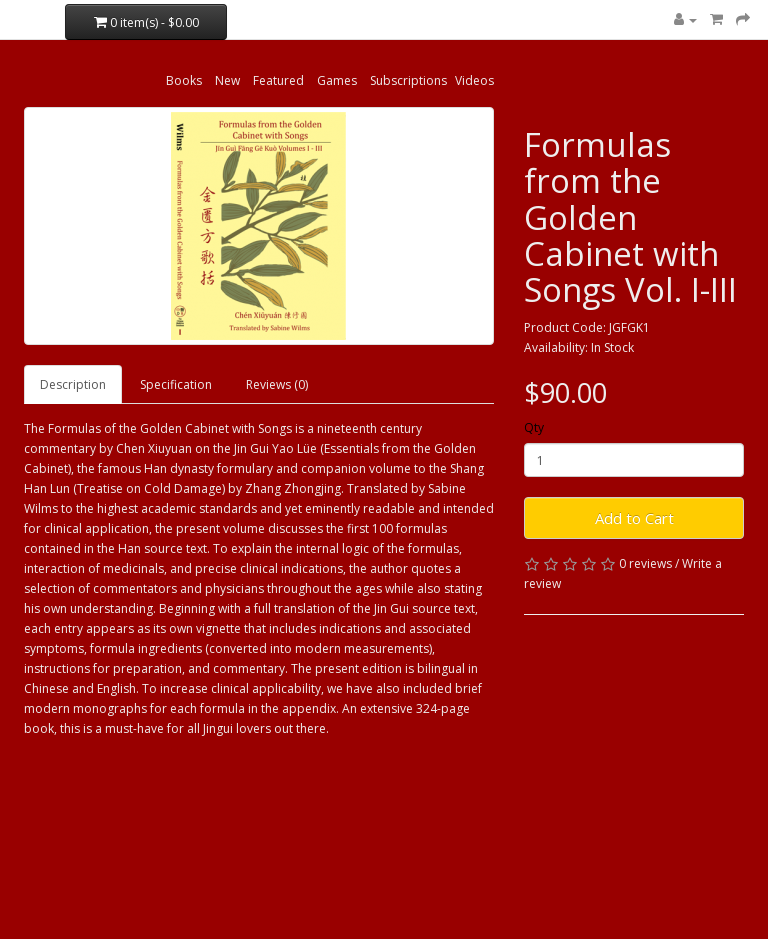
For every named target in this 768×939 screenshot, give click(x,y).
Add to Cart (634, 518)
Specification (176, 384)
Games (337, 80)
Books (184, 80)
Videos (474, 80)
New (227, 80)
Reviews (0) (277, 384)
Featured (278, 80)
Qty (534, 427)
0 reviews (645, 563)
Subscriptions (408, 80)
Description (73, 384)
